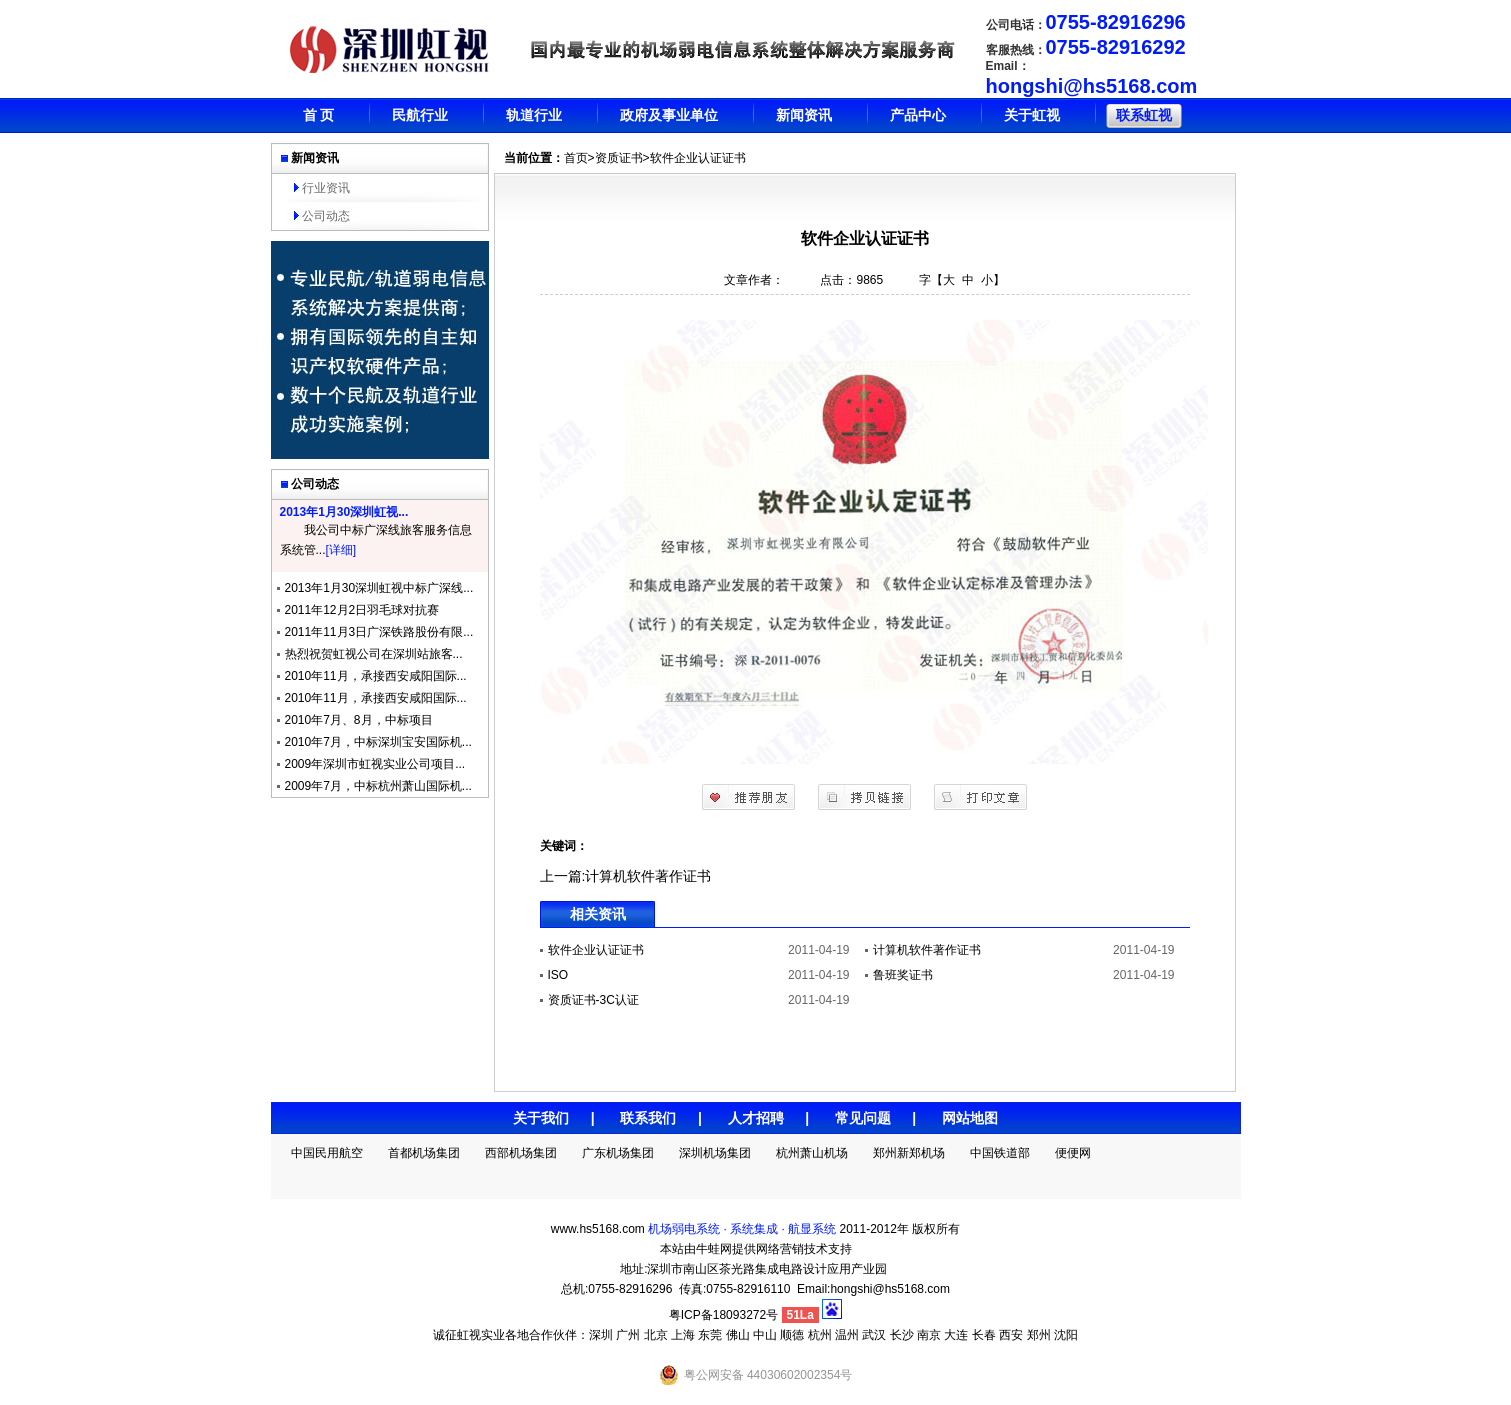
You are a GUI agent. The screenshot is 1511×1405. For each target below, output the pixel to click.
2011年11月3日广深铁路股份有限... (379, 632)
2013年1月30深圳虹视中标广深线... (379, 588)
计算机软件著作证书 (648, 876)
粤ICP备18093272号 (723, 1315)
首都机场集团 (424, 1153)
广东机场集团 (618, 1153)
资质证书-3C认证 (593, 1000)
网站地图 (970, 1118)
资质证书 (619, 158)
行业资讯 (326, 188)
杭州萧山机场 (812, 1153)
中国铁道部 (1000, 1153)
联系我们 (648, 1118)
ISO (558, 975)
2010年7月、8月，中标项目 (359, 720)
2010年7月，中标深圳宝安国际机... (378, 742)
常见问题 (863, 1118)
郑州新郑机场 (909, 1153)
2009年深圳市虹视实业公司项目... (375, 764)
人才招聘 (756, 1118)
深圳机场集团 (715, 1153)
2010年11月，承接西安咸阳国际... (376, 676)
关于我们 (541, 1118)
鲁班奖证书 (903, 975)
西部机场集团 (521, 1153)
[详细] (341, 550)
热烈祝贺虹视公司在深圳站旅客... (374, 654)
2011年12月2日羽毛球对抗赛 (362, 610)
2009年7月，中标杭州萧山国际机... (378, 786)
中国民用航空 (327, 1153)
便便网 (1073, 1153)
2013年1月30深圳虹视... (344, 512)
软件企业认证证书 (596, 950)
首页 (576, 158)
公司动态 (326, 216)
